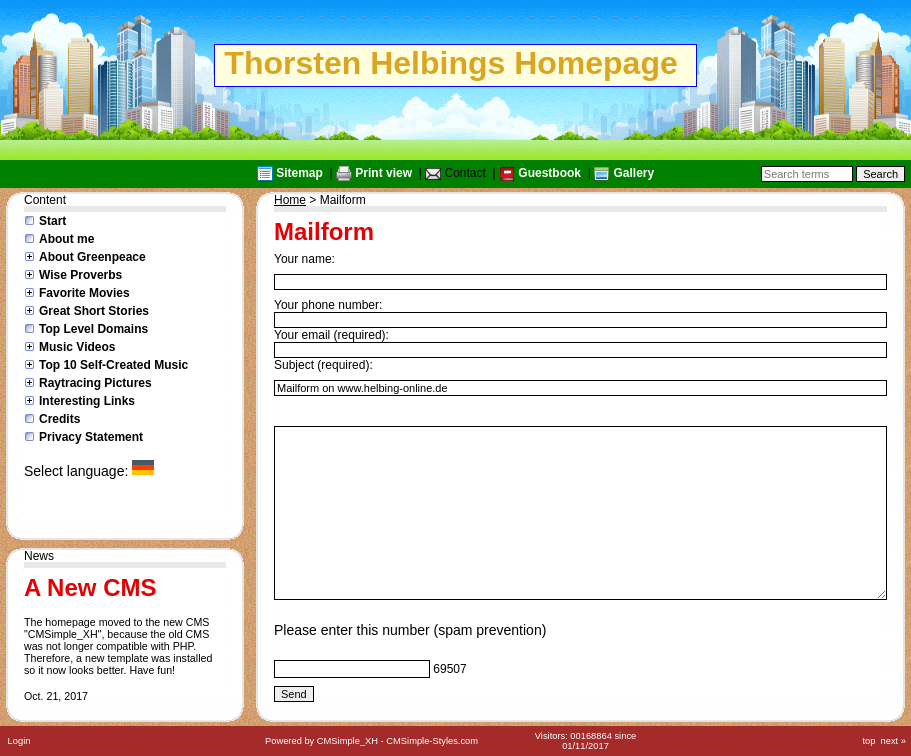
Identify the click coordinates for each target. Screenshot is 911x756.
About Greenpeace (92, 257)
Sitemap (299, 173)
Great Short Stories (94, 311)
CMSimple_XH (347, 741)
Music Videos (77, 347)
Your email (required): (331, 335)
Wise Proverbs (80, 275)
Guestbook (549, 173)
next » (893, 741)
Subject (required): (323, 365)
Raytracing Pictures (95, 383)
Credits (59, 419)
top (868, 741)
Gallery (633, 173)
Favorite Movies (84, 293)
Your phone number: (328, 305)
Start (52, 221)
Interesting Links (87, 401)
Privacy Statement (91, 437)
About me (66, 239)
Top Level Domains (93, 329)
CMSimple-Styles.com (432, 741)
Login (19, 741)
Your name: (304, 259)
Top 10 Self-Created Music (113, 365)
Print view (383, 173)
